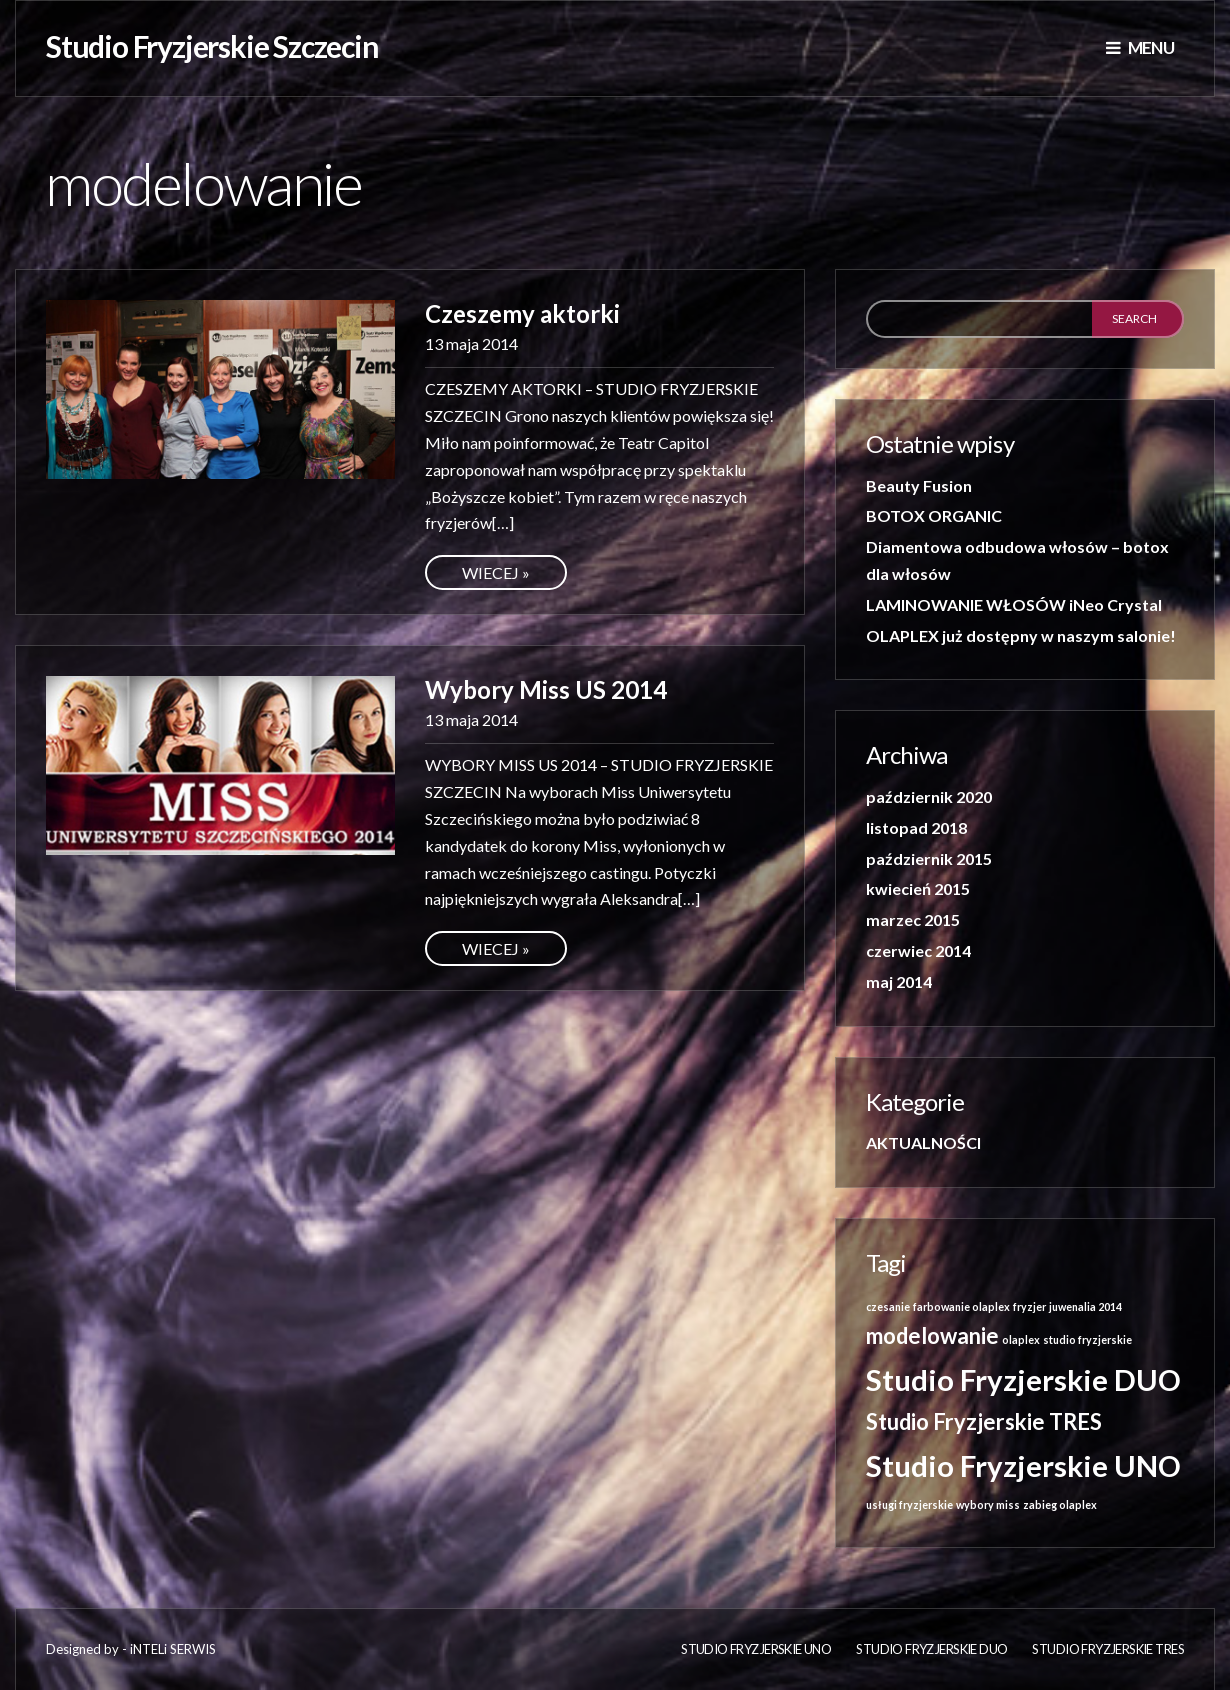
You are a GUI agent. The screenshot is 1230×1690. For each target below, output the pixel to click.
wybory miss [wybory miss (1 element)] (988, 1504)
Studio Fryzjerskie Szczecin (212, 46)
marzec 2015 (913, 919)
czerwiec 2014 (918, 950)
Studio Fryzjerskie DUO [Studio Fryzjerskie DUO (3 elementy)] (1023, 1379)
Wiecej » (496, 572)
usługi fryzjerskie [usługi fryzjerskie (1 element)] (909, 1504)
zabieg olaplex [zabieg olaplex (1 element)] (1060, 1504)
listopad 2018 (916, 827)
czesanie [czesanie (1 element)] (888, 1306)
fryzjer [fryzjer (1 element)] (1029, 1306)
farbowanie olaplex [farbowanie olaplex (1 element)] (961, 1306)
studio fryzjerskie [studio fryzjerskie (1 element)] (1087, 1339)
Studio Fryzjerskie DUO (931, 1649)
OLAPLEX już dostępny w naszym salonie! (1021, 635)
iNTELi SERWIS (173, 1649)
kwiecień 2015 (918, 888)
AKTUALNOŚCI (923, 1142)
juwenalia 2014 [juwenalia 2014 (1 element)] (1085, 1306)
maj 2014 (899, 981)
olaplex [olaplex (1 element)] (1021, 1339)
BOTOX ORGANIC (934, 515)
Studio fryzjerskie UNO (756, 1649)
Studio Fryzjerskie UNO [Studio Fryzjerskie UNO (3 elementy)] (1023, 1465)
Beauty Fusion (919, 485)
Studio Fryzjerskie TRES (1108, 1649)
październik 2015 (929, 858)
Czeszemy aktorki (522, 313)
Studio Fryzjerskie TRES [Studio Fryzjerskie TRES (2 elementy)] (984, 1421)
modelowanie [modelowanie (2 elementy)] (932, 1335)
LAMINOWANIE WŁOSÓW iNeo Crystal (1014, 604)
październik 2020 (929, 796)
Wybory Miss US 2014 (546, 689)
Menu (1140, 47)
